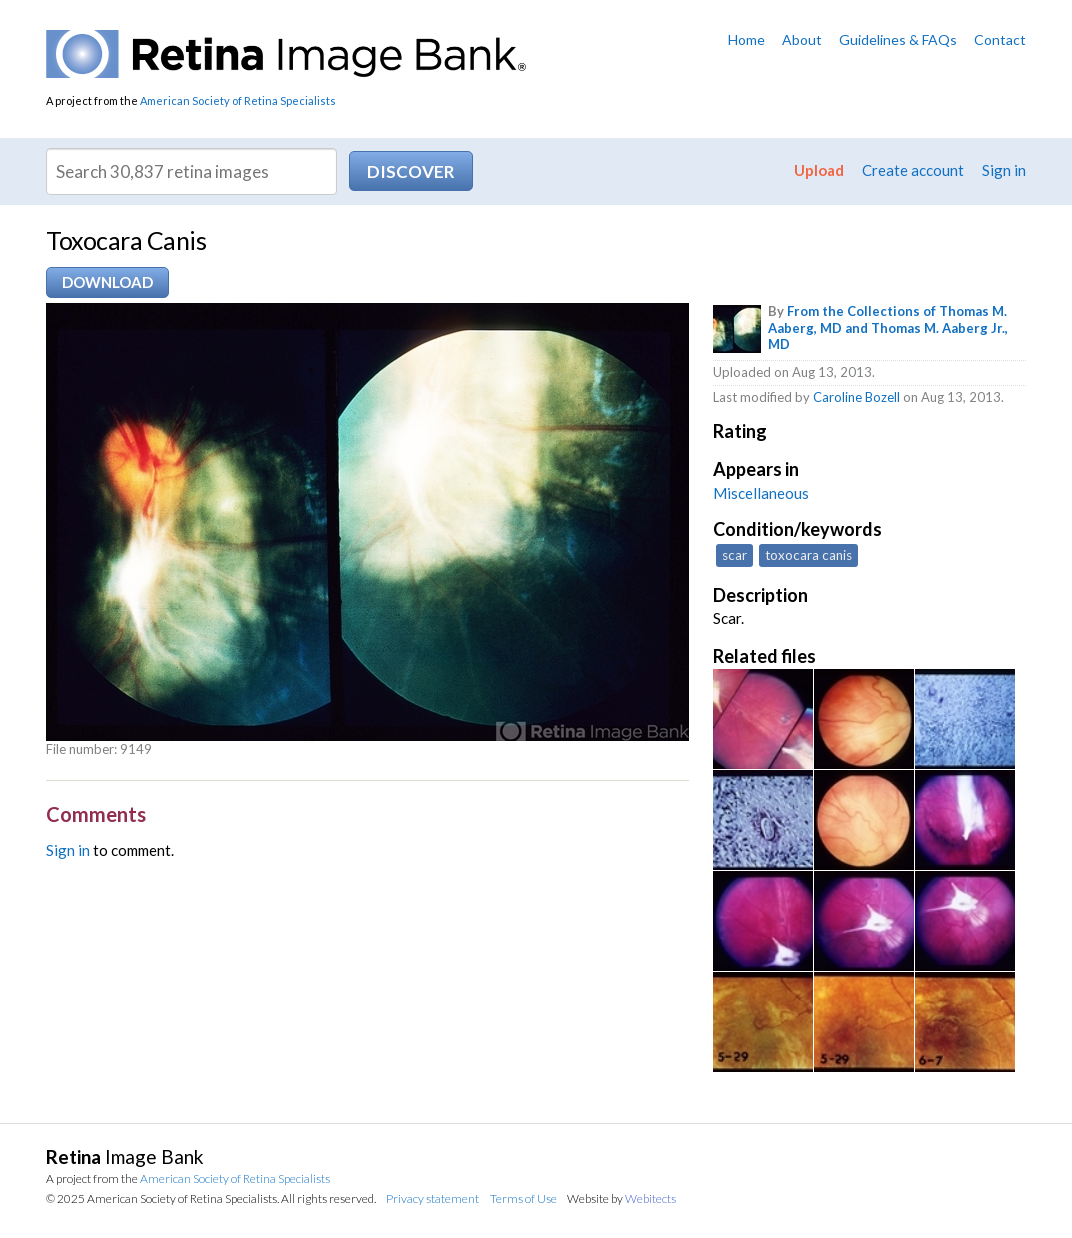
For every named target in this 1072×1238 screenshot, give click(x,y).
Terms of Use (523, 1198)
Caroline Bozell (856, 397)
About (802, 39)
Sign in (1004, 170)
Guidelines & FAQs (898, 39)
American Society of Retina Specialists (238, 100)
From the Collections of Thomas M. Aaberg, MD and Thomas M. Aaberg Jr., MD (888, 328)
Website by (621, 1198)
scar (734, 555)
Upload (819, 170)
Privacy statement (432, 1198)
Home (746, 39)
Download (107, 282)
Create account (913, 170)
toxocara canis (808, 555)
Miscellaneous (761, 493)
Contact (1000, 39)
